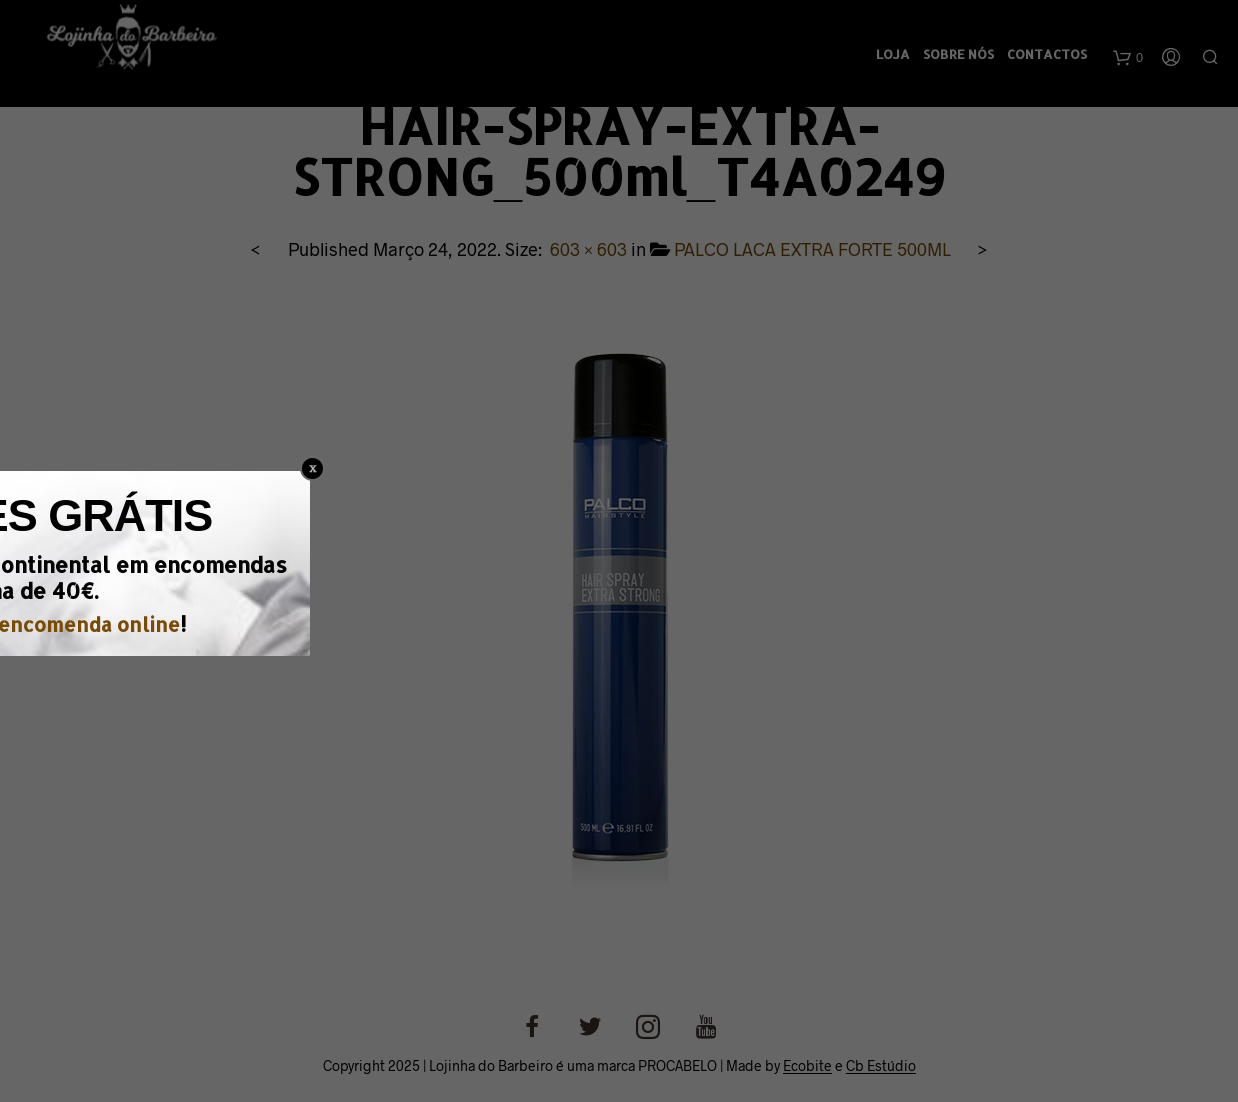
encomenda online (682, 611)
